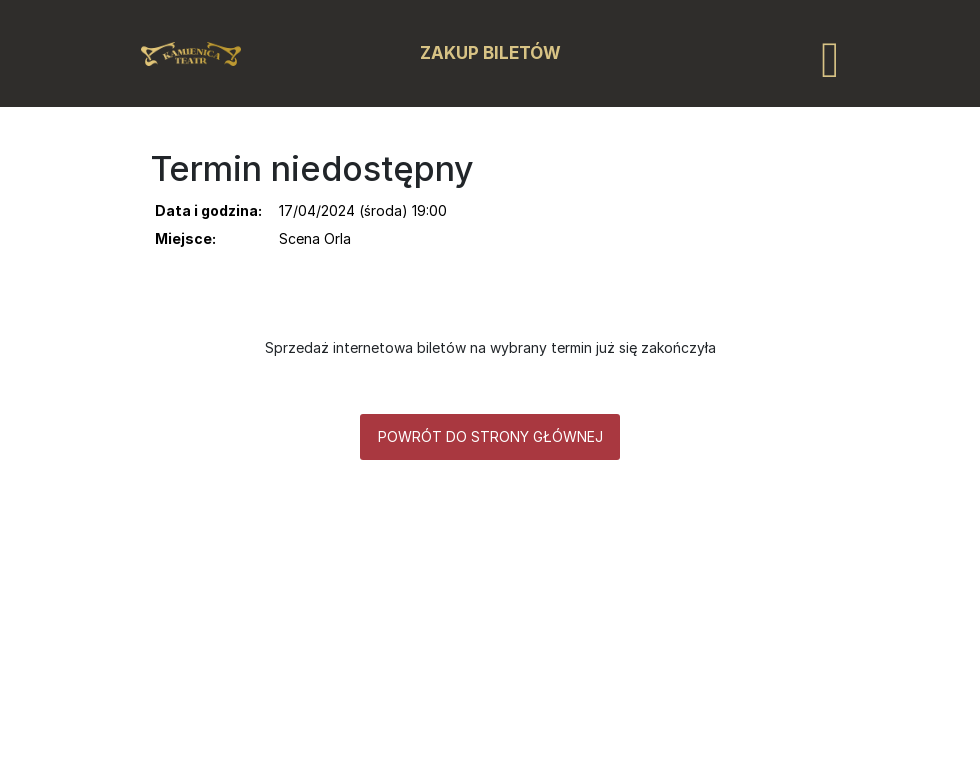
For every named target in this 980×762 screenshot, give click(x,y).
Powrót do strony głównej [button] (490, 436)
